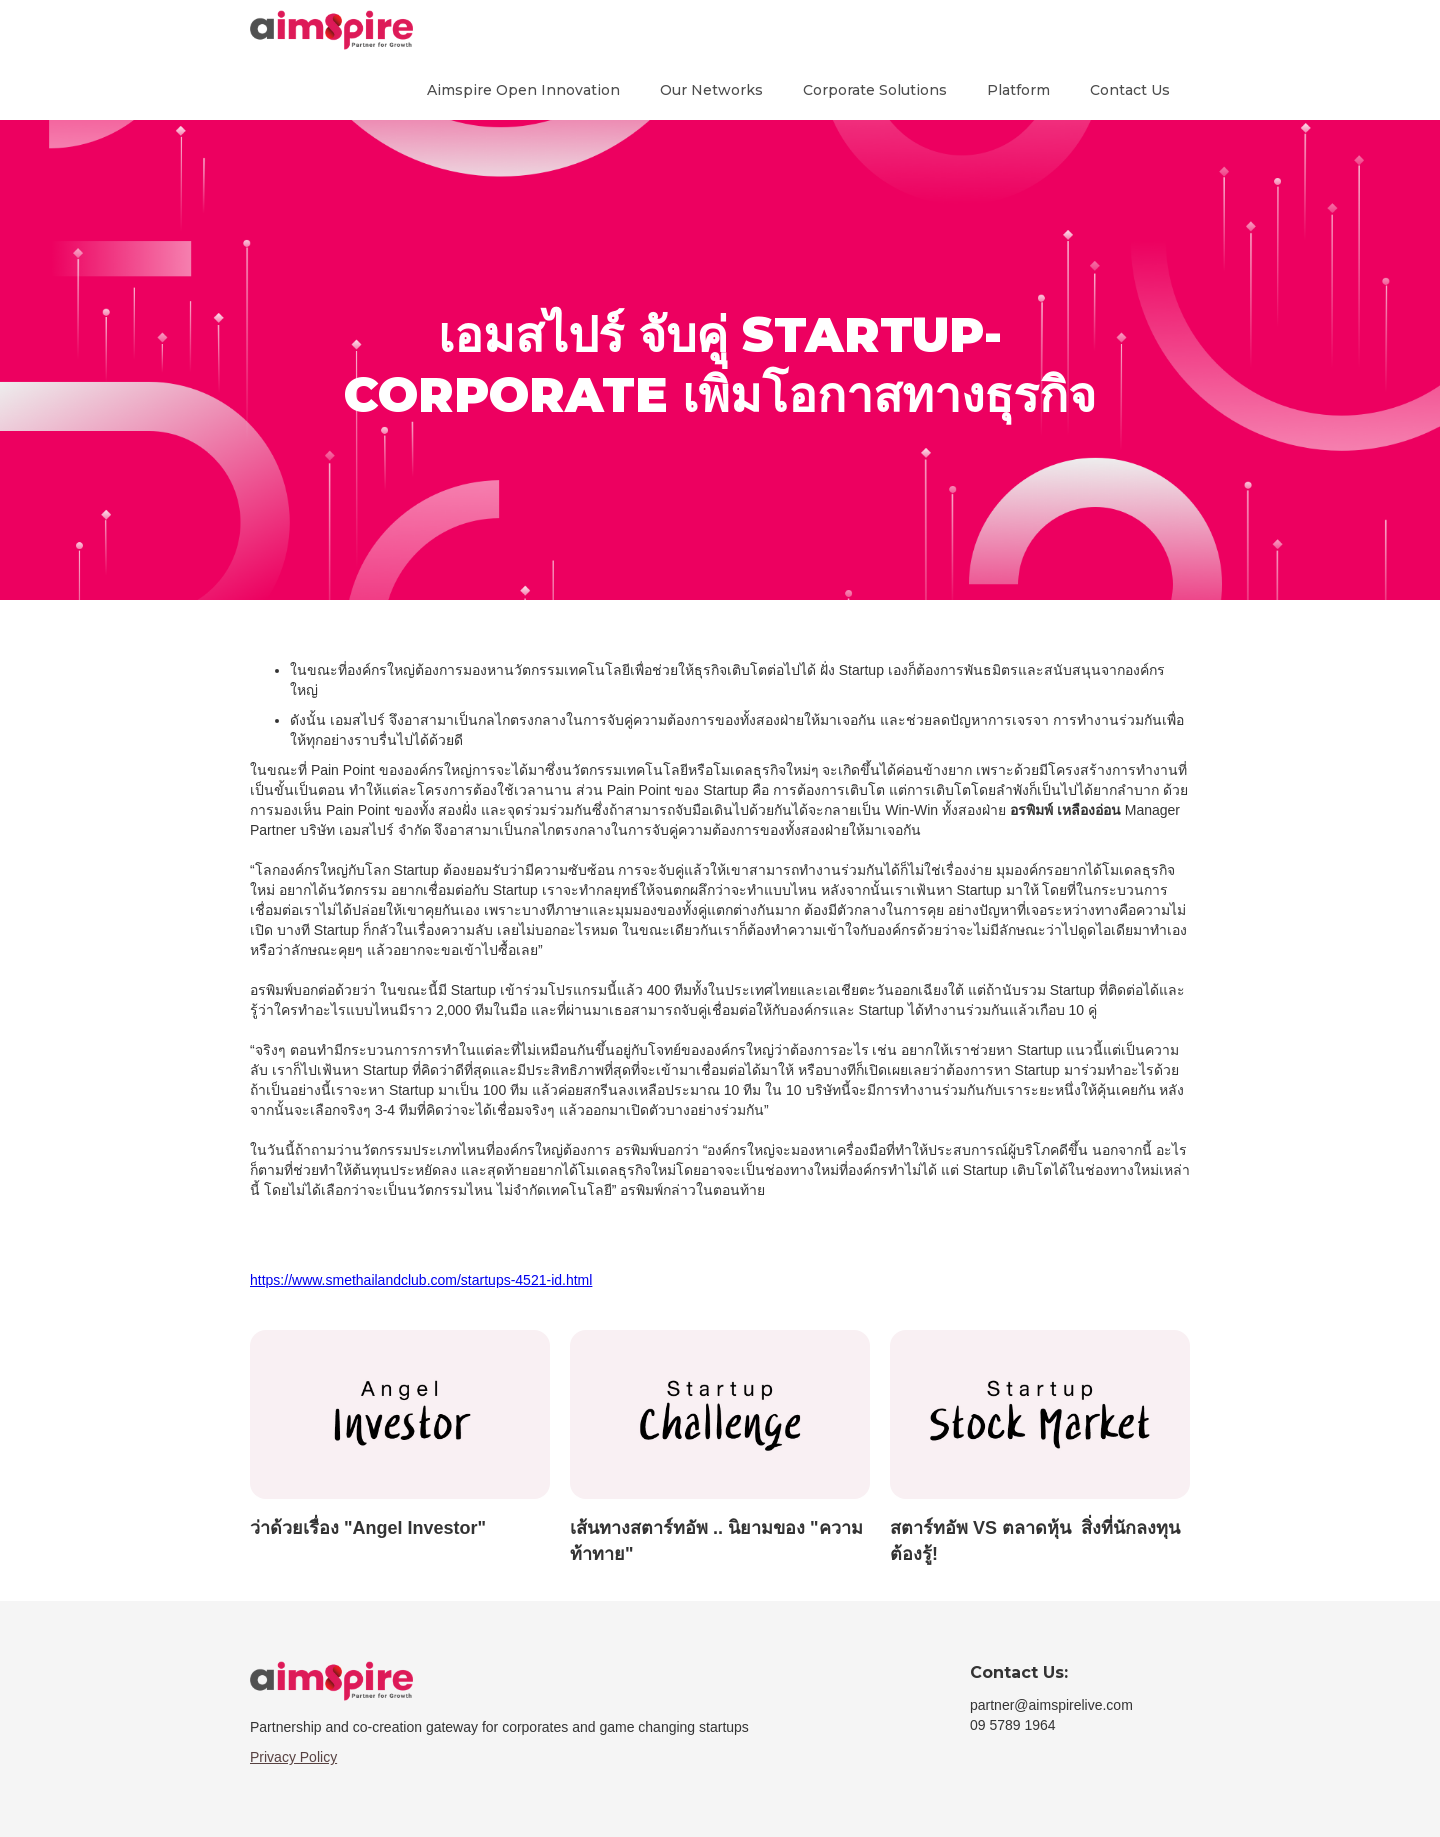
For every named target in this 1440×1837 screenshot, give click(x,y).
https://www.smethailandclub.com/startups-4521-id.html (421, 1280)
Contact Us (1130, 90)
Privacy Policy (293, 1757)
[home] (331, 30)
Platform (1018, 90)
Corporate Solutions (875, 90)
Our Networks (711, 90)
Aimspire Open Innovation (523, 90)
